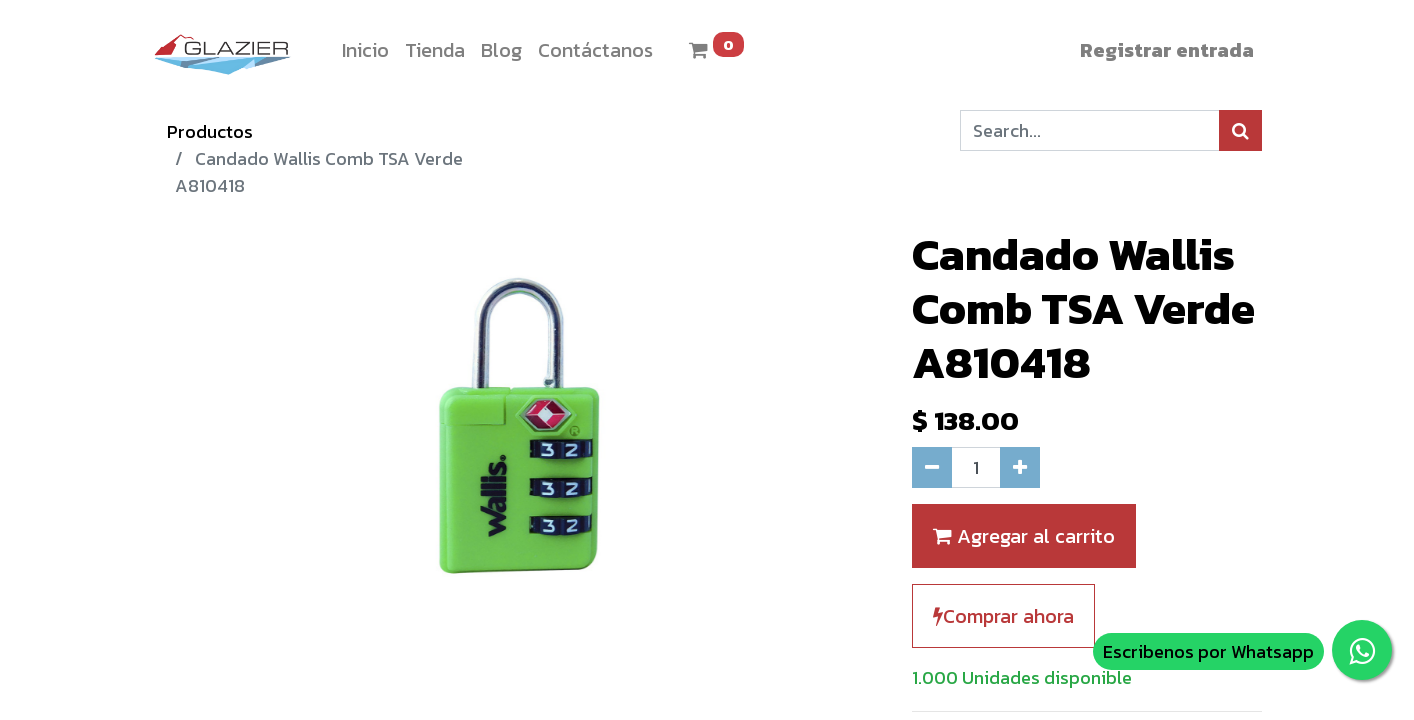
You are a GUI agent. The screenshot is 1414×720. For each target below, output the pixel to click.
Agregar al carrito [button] (1024, 536)
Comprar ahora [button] (1003, 616)
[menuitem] (365, 50)
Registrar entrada (1167, 50)
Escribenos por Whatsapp (1208, 651)
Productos (210, 131)
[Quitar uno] (932, 467)
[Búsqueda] (1240, 130)
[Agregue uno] (1020, 467)
